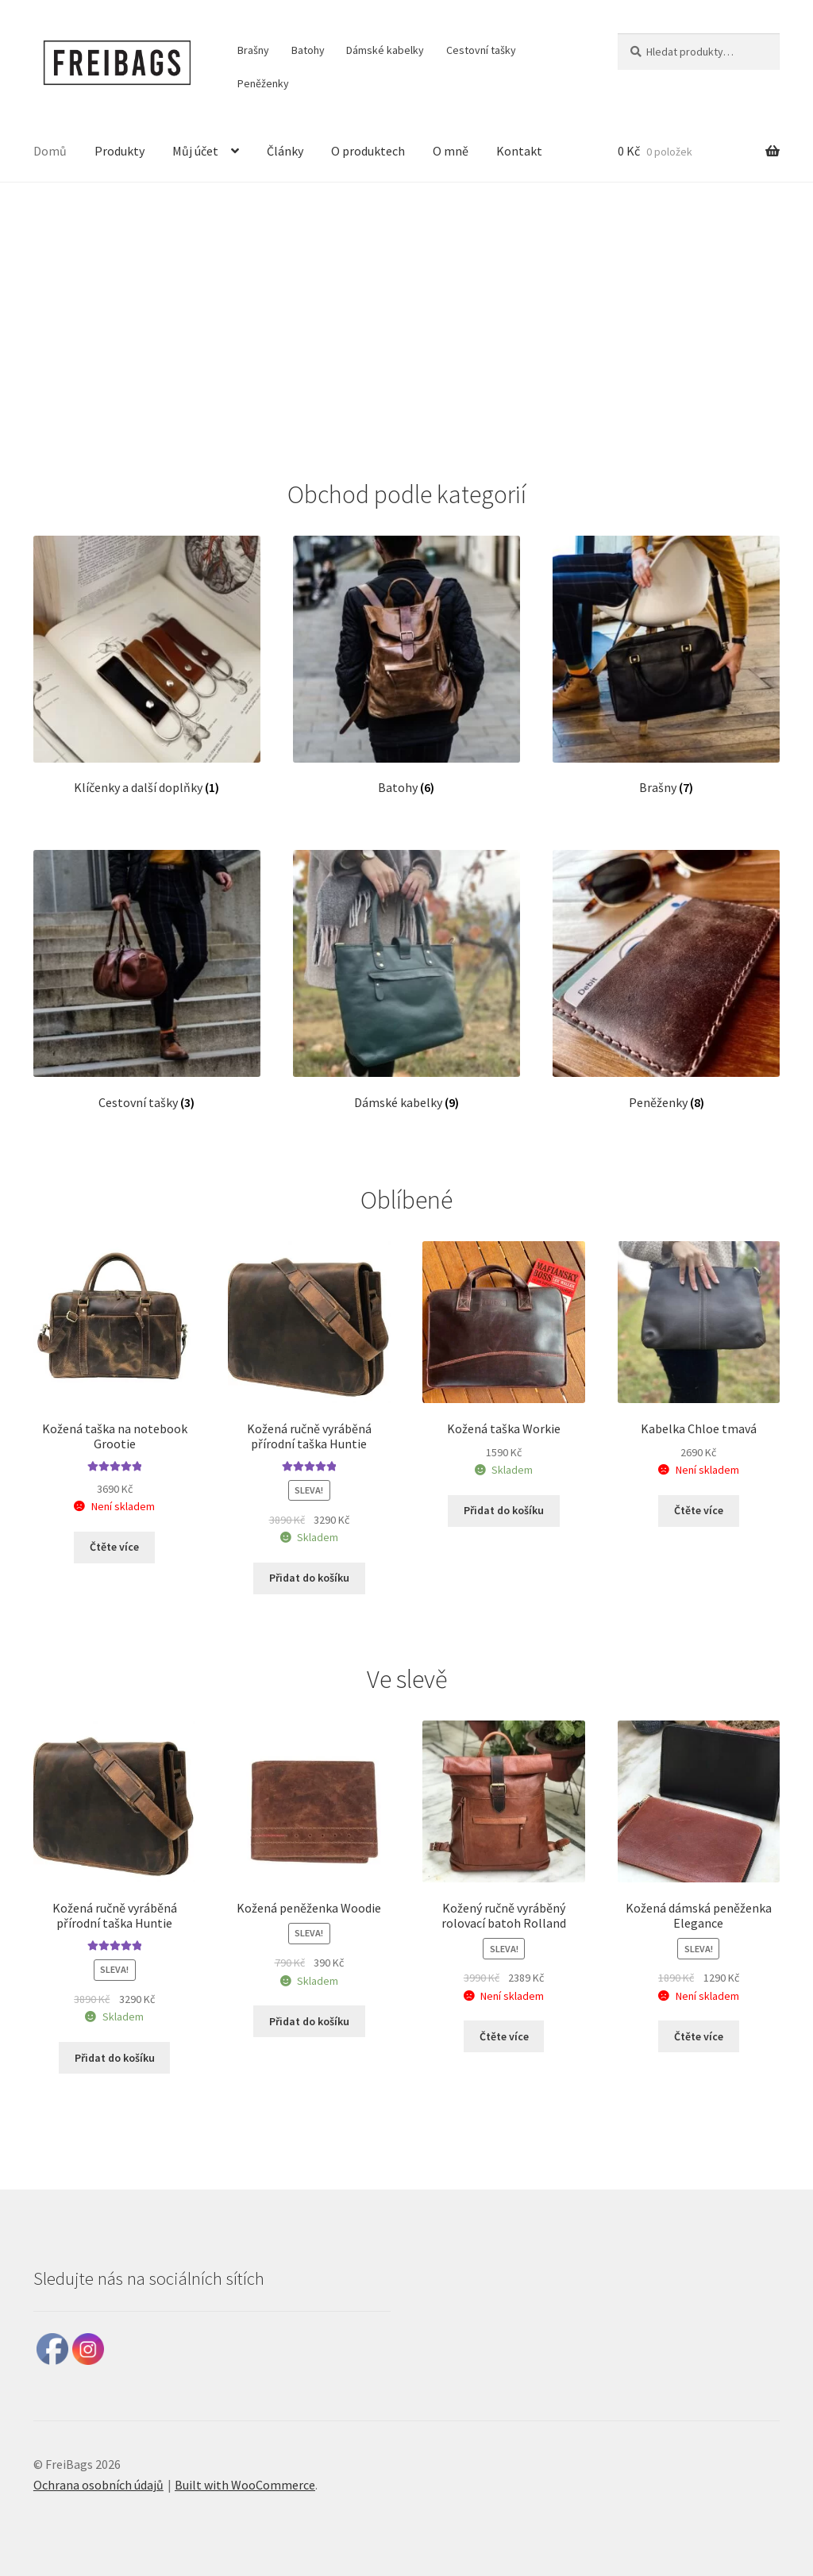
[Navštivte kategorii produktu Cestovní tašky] (146, 980)
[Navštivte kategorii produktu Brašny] (666, 666)
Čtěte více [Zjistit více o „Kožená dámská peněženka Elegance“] (698, 2036)
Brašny (253, 50)
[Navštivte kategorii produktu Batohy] (406, 666)
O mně (450, 151)
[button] (24, 318)
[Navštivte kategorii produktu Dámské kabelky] (406, 980)
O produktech (368, 151)
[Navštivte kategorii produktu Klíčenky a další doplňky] (146, 666)
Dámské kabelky (385, 50)
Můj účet (195, 151)
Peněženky (263, 83)
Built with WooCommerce (245, 2485)
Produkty (119, 151)
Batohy (308, 50)
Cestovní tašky (481, 50)
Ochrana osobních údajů (98, 2485)
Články (285, 151)
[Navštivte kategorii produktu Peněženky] (666, 980)
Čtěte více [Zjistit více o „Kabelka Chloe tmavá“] (698, 1510)
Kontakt (519, 151)
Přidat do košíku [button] (309, 1578)
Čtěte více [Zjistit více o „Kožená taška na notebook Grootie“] (114, 1547)
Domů (50, 151)
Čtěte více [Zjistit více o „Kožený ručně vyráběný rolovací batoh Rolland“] (504, 2036)
